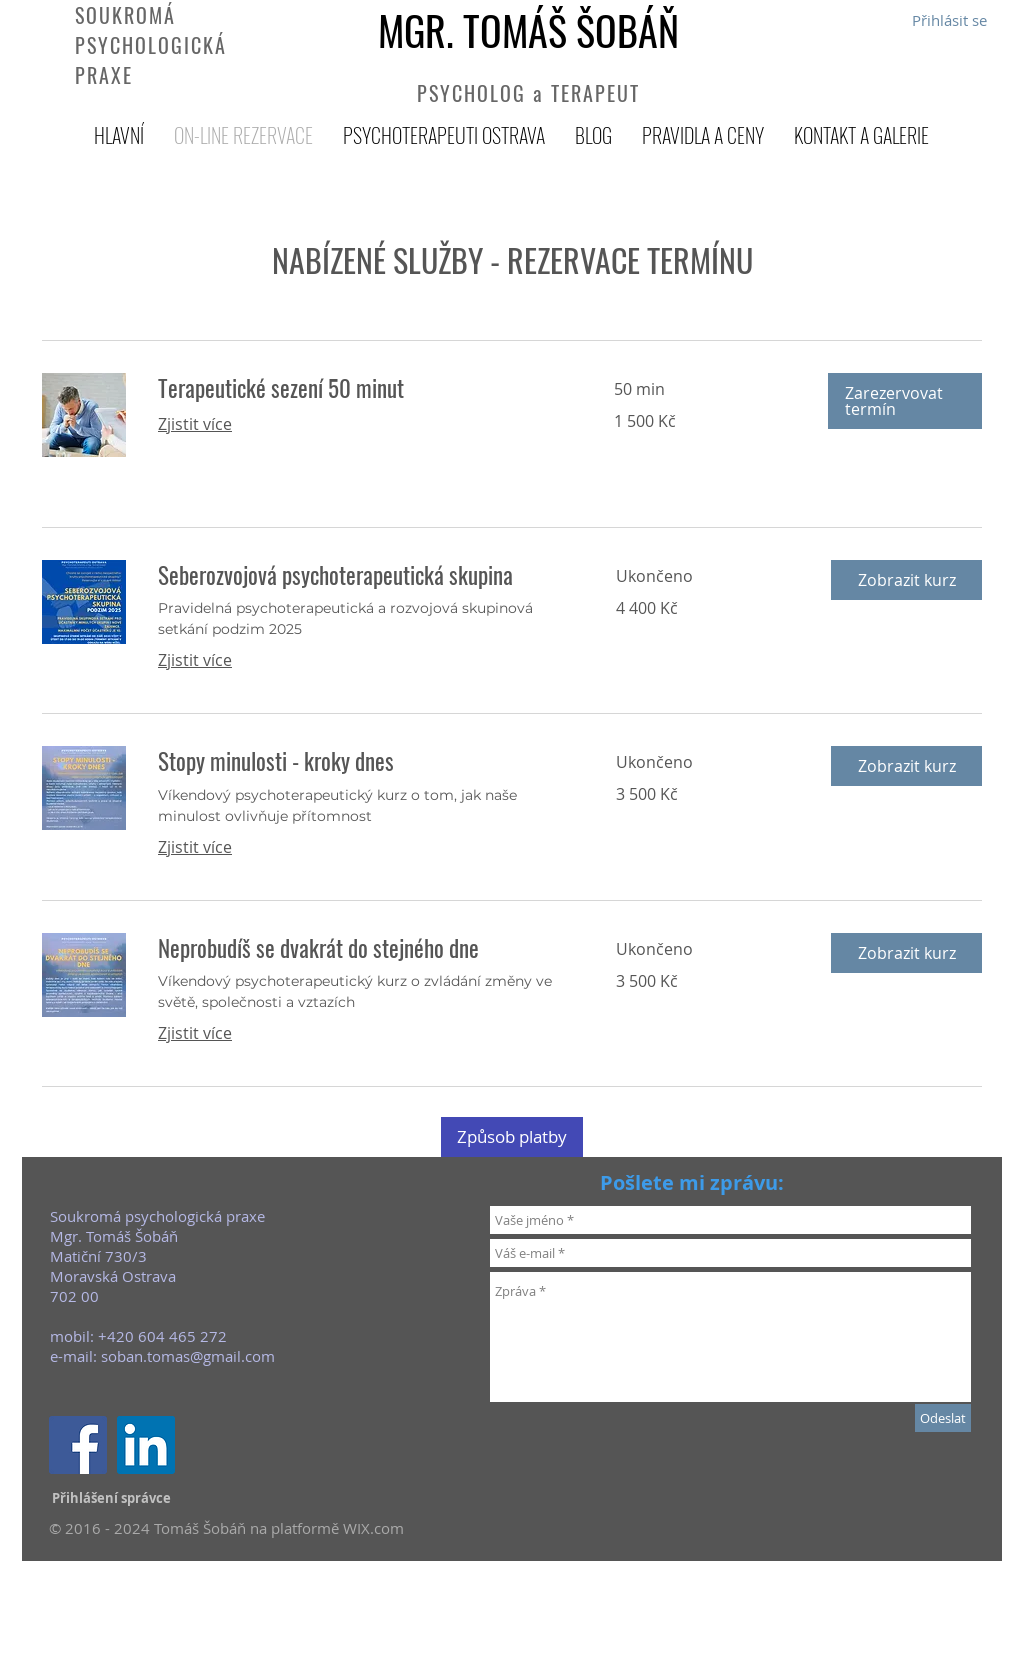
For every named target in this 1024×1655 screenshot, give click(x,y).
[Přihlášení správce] (111, 1498)
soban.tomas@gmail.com (188, 1356)
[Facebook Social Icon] (78, 1445)
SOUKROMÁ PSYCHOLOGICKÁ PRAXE (151, 45)
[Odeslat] (943, 1418)
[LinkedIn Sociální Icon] (146, 1445)
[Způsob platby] (512, 1137)
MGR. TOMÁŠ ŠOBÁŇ (528, 30)
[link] (362, 388)
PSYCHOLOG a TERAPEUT (528, 93)
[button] (905, 401)
